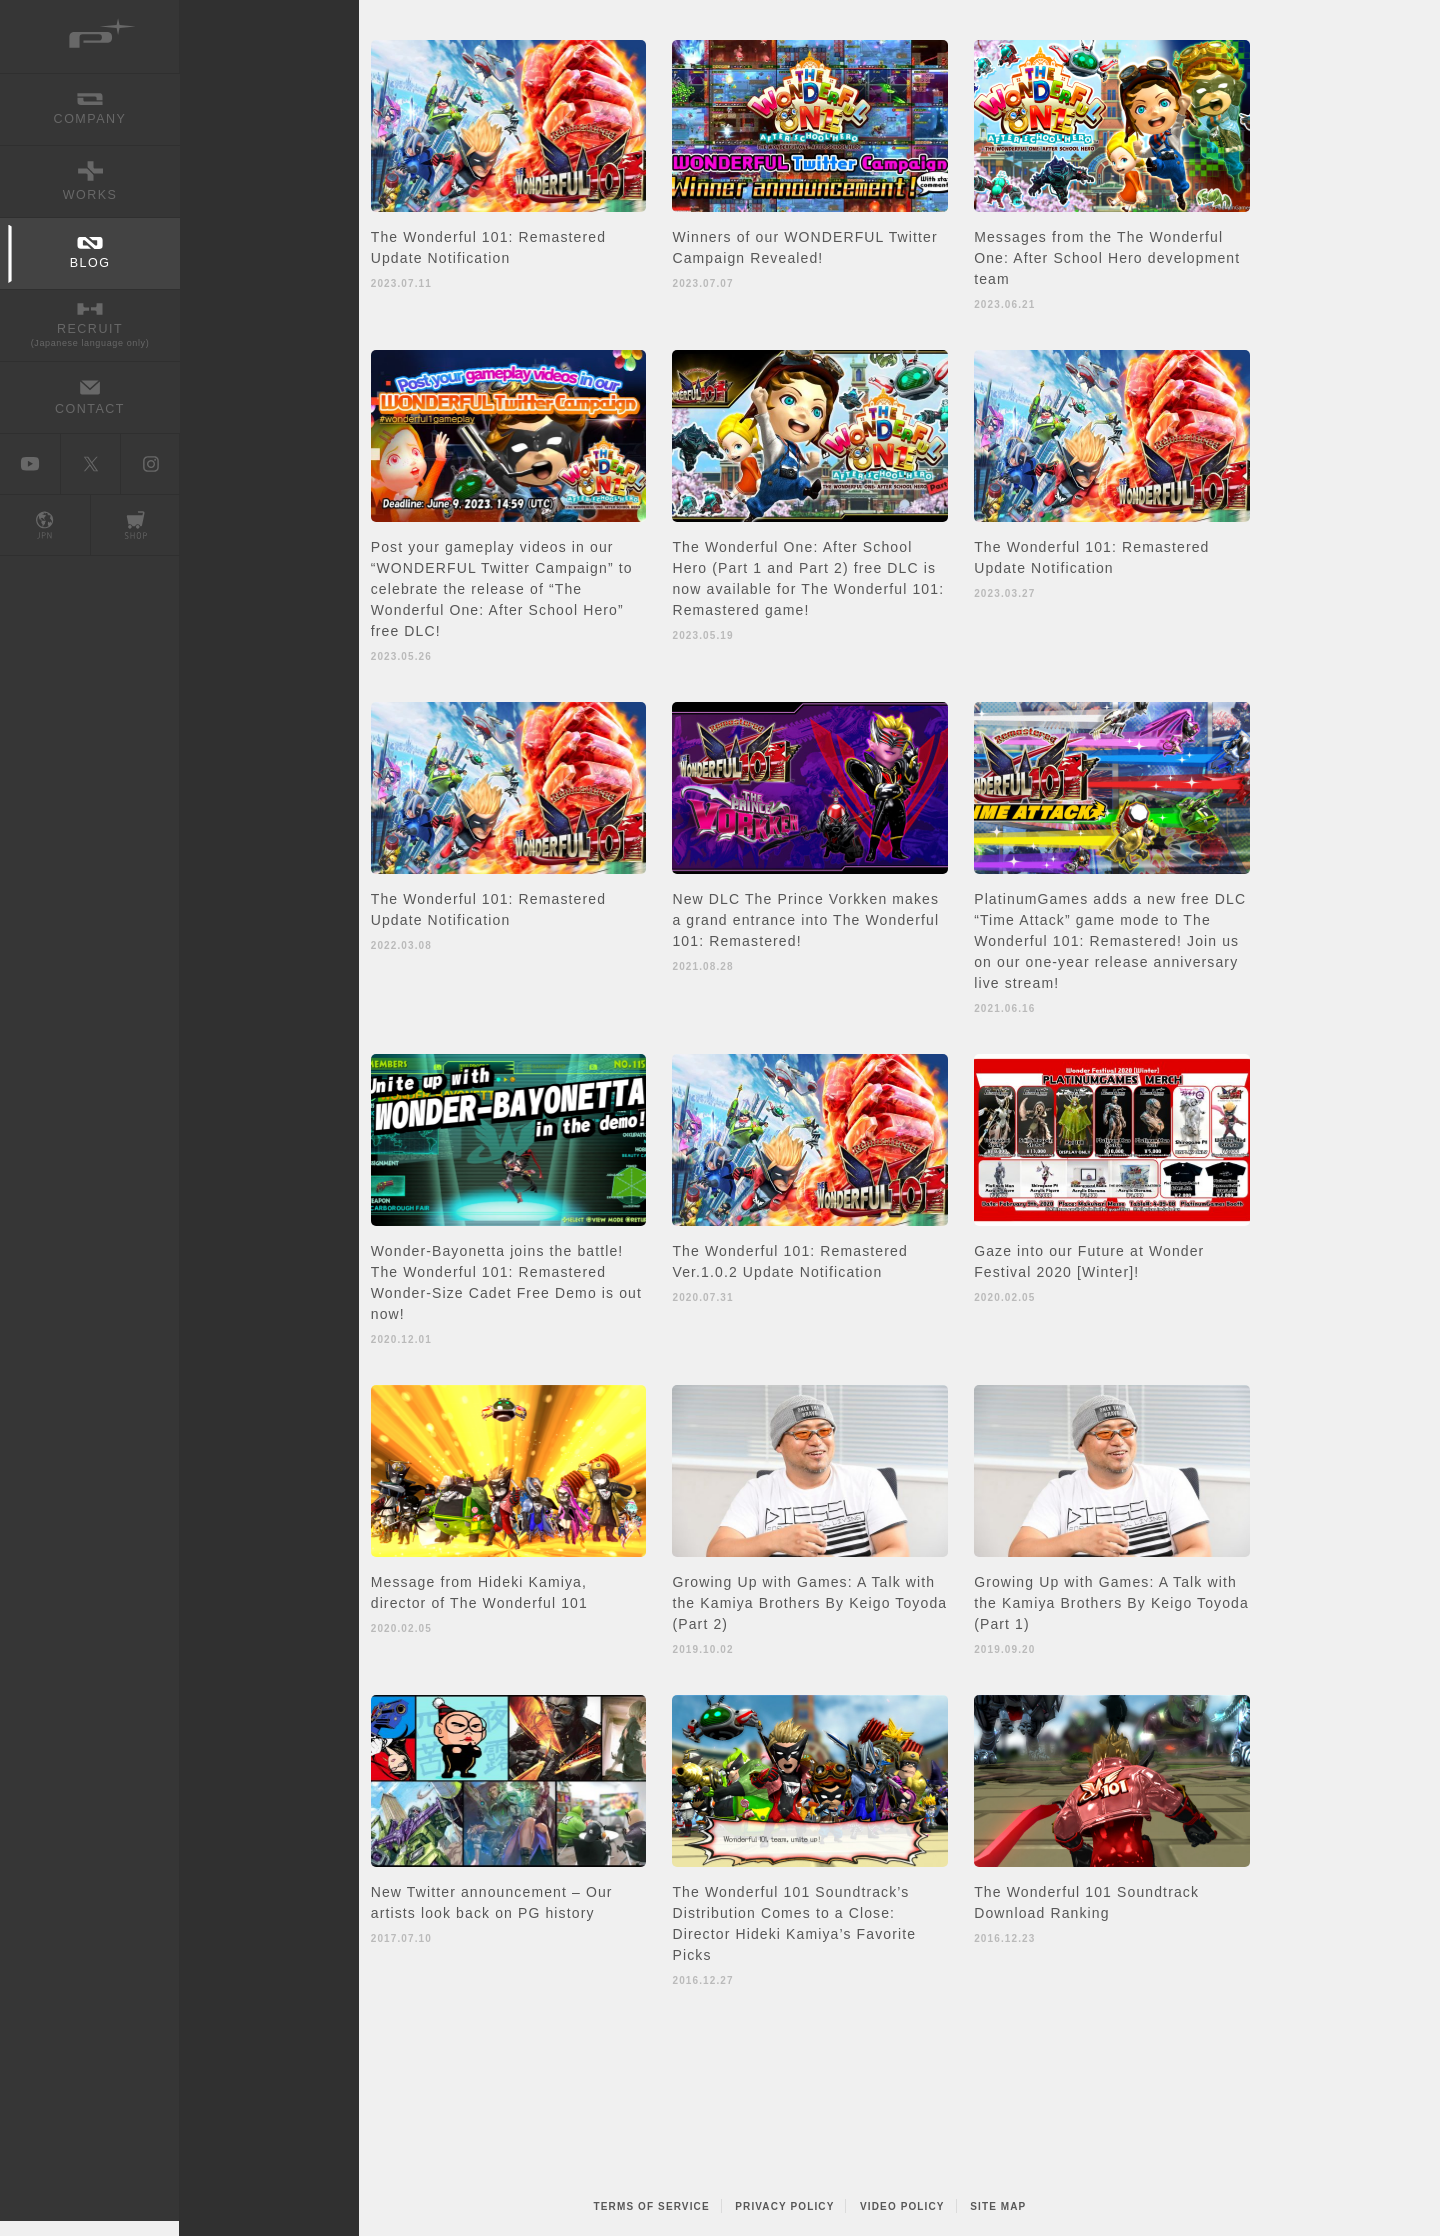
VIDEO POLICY (902, 2206)
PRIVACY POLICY (784, 2206)
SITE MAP (998, 2206)
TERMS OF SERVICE (652, 2206)
